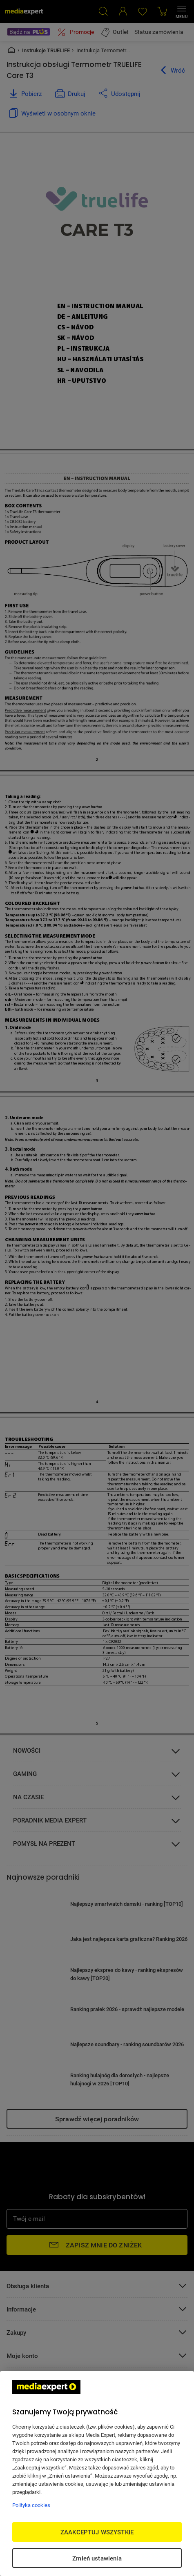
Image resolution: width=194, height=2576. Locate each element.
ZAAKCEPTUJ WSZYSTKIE (97, 2532)
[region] (97, 2473)
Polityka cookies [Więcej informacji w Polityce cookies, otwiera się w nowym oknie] (31, 2505)
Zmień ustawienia (96, 2558)
